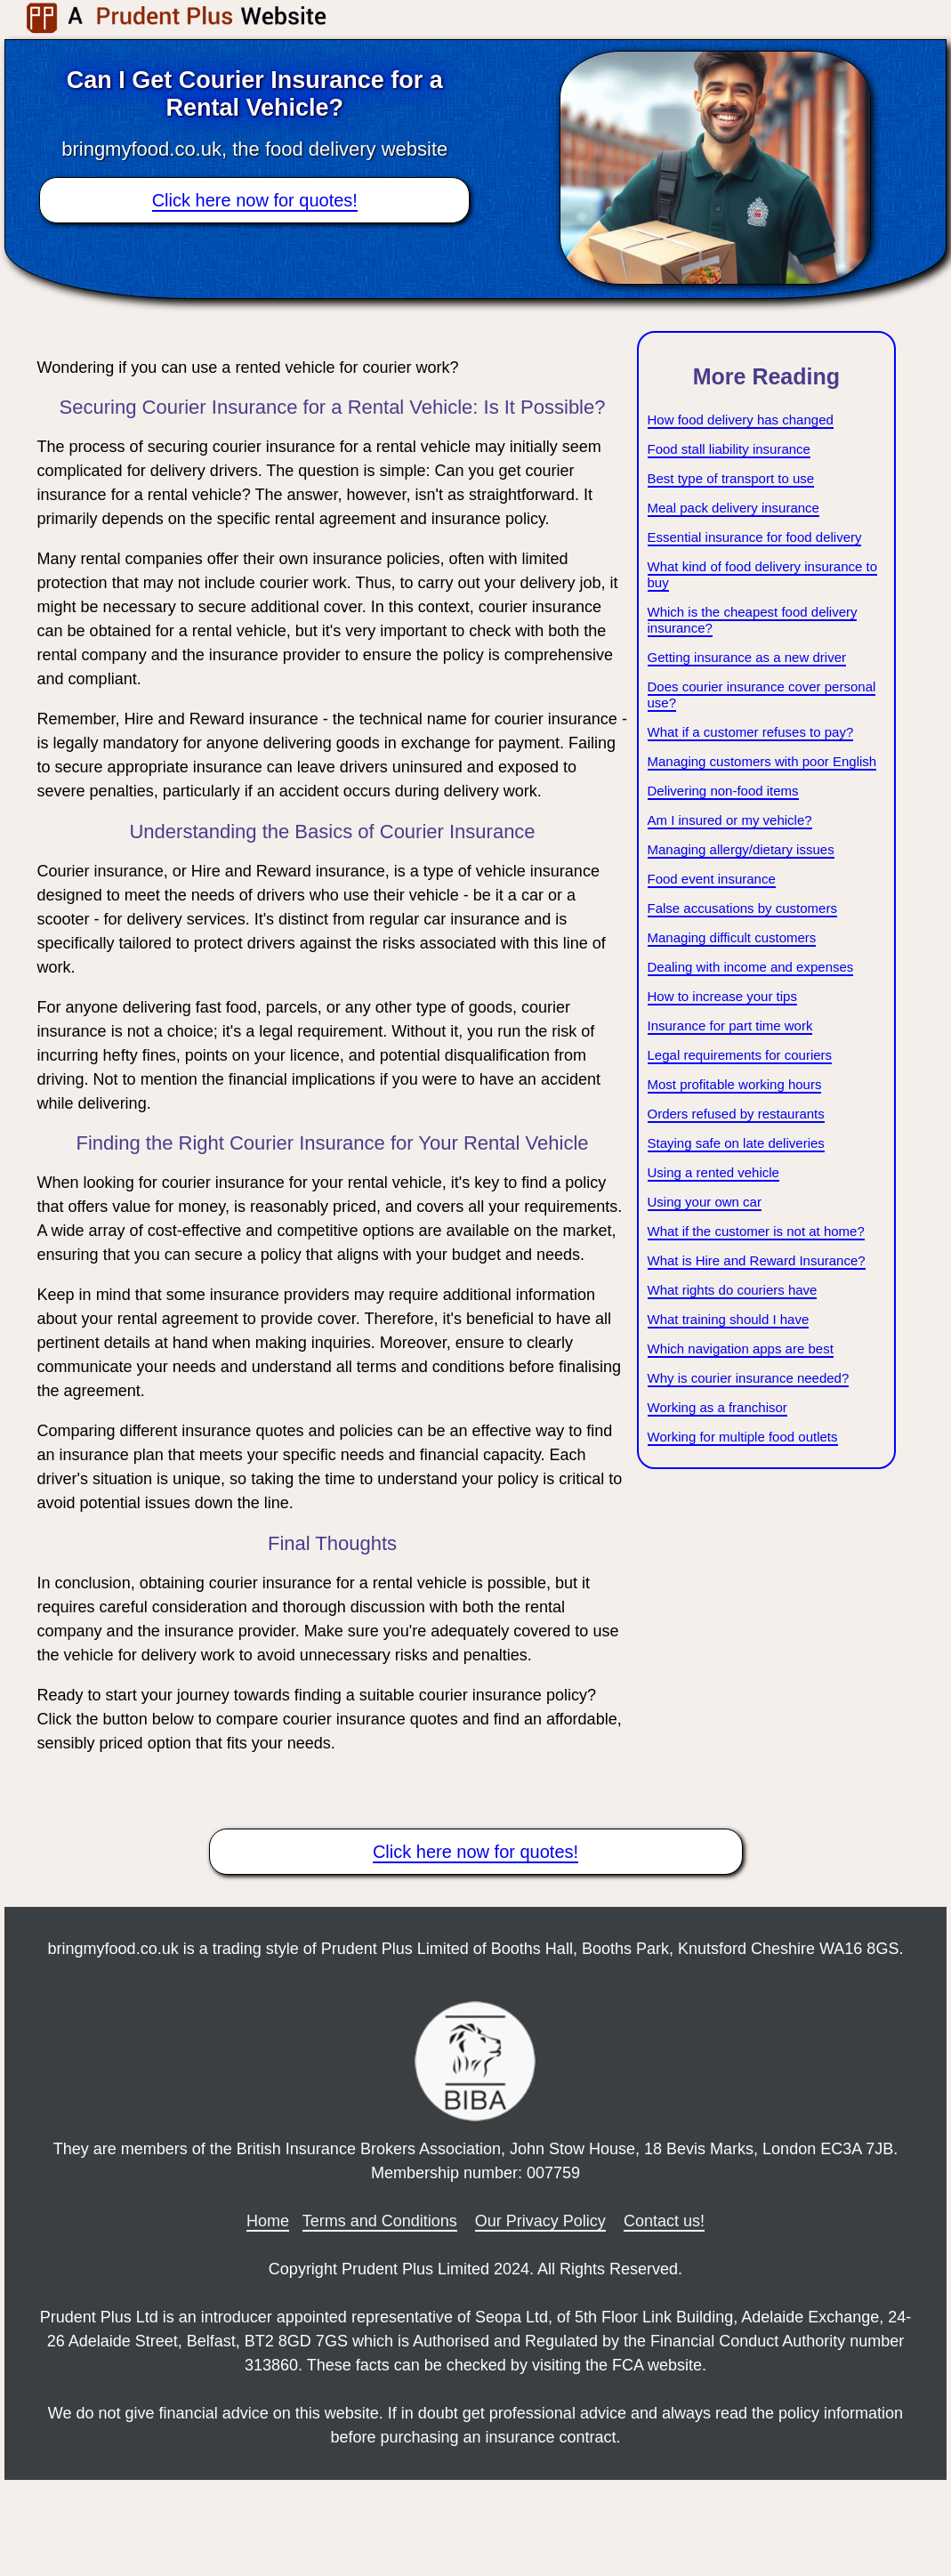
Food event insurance (712, 878)
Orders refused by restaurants (736, 1113)
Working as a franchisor (717, 1407)
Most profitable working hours (735, 1084)
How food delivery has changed (741, 419)
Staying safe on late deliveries (736, 1143)
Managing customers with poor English (762, 761)
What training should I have (729, 1319)
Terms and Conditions (379, 2221)
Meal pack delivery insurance (733, 507)
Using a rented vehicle (713, 1172)
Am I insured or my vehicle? (730, 820)
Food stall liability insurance (729, 448)
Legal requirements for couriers (740, 1054)
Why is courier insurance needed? (749, 1377)
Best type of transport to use (731, 478)
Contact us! (664, 2221)
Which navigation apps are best (741, 1348)
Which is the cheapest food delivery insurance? (753, 619)
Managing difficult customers (732, 937)
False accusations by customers (742, 908)
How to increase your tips (722, 996)
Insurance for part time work (730, 1025)
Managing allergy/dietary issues (741, 849)
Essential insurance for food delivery (755, 537)
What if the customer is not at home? (756, 1231)
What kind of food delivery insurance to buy (762, 574)
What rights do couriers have (733, 1289)
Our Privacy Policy (540, 2221)
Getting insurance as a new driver (747, 657)
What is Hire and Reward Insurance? (757, 1260)
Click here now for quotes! (255, 200)
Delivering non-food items (723, 790)
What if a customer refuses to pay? (751, 731)
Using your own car (705, 1201)
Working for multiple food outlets (743, 1436)
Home (267, 2221)
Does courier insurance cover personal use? (762, 694)
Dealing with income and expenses (751, 966)
